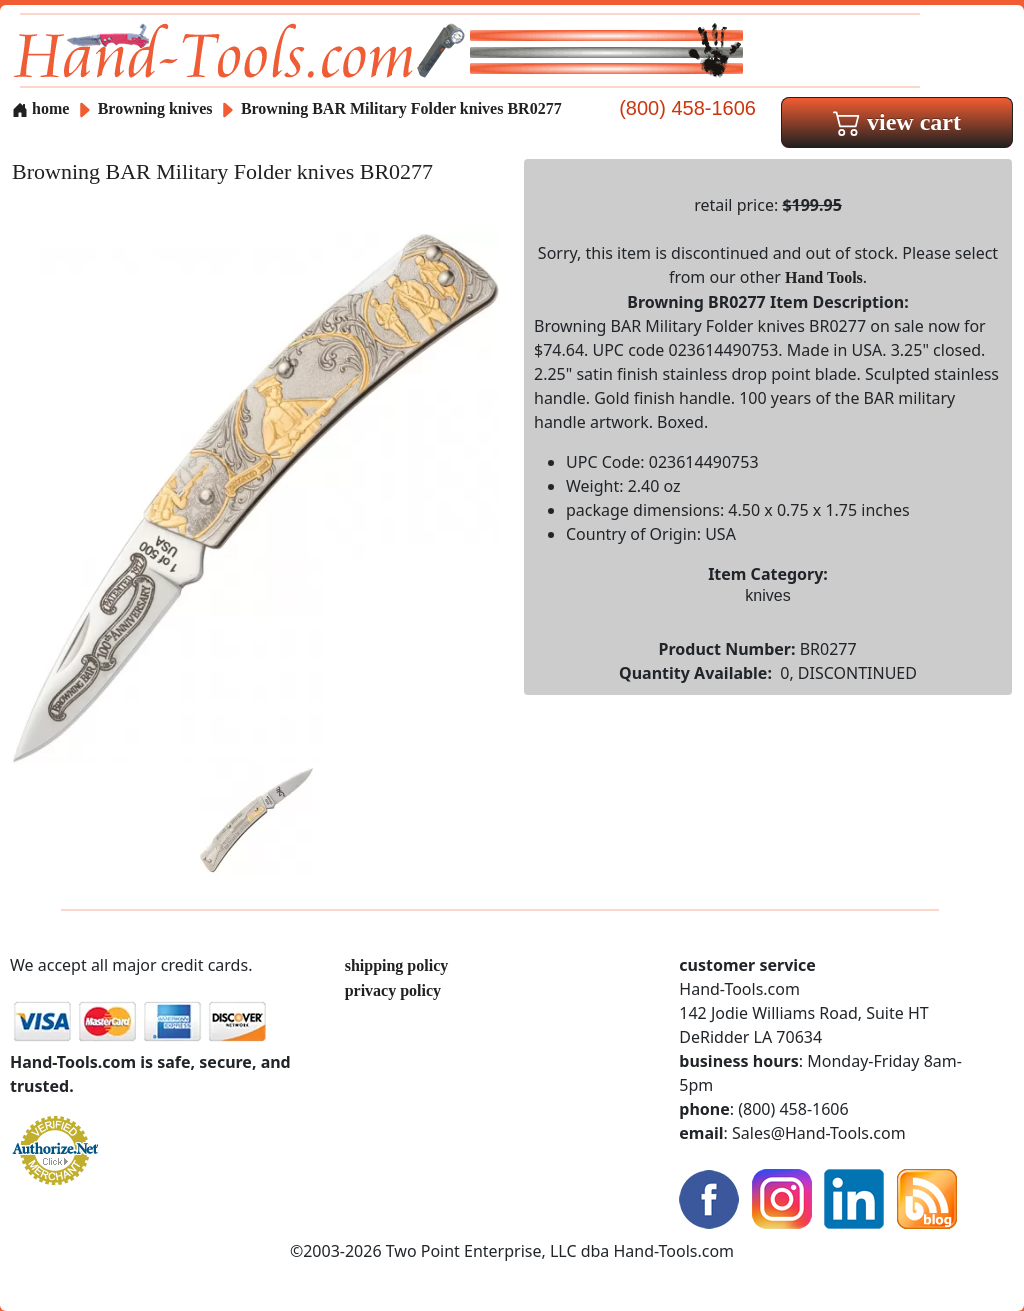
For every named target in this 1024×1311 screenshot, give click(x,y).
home (40, 108)
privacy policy (393, 990)
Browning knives (155, 108)
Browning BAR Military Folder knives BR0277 (401, 108)
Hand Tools (824, 277)
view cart (897, 122)
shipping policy (397, 965)
